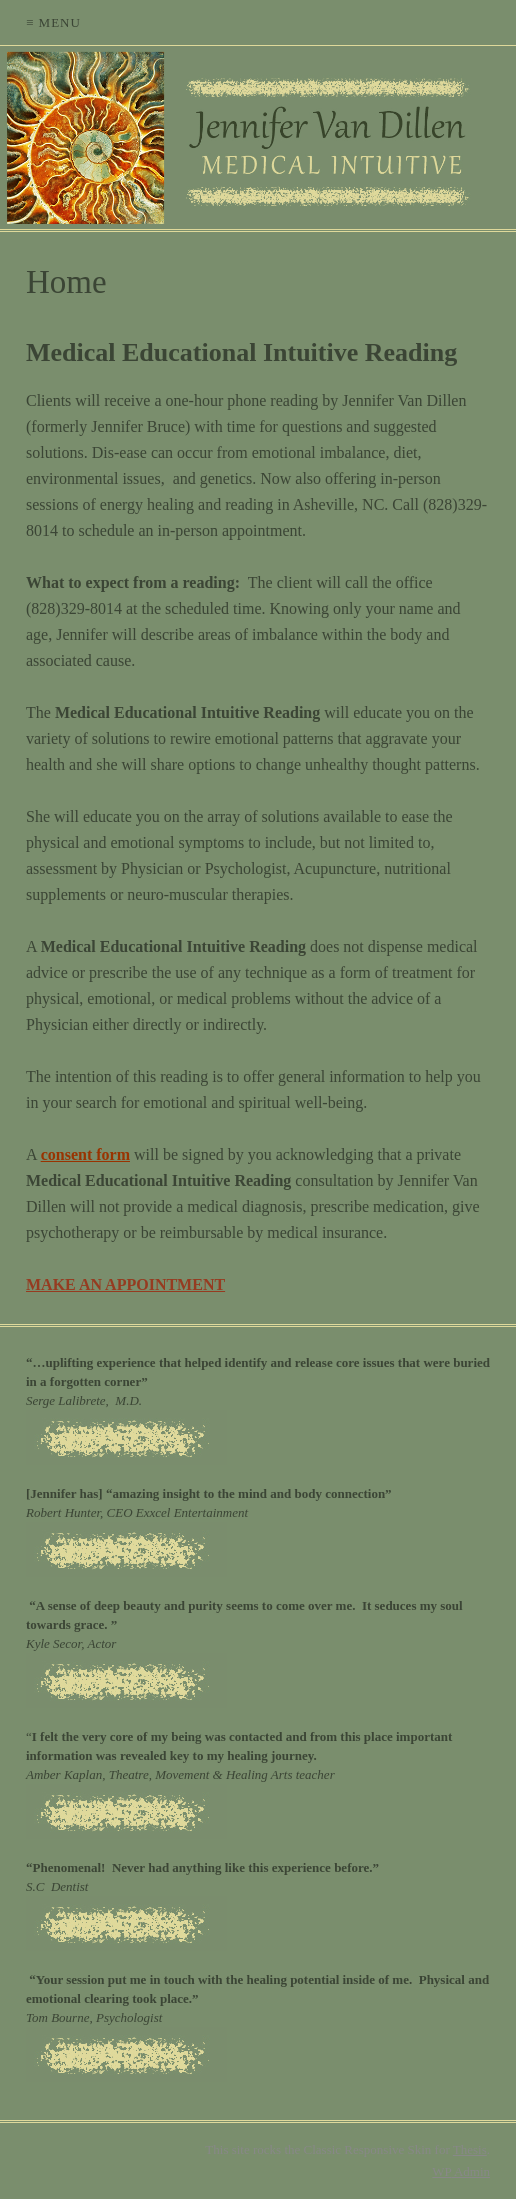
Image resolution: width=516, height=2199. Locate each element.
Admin (461, 2171)
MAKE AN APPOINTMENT (125, 1284)
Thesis (470, 2149)
